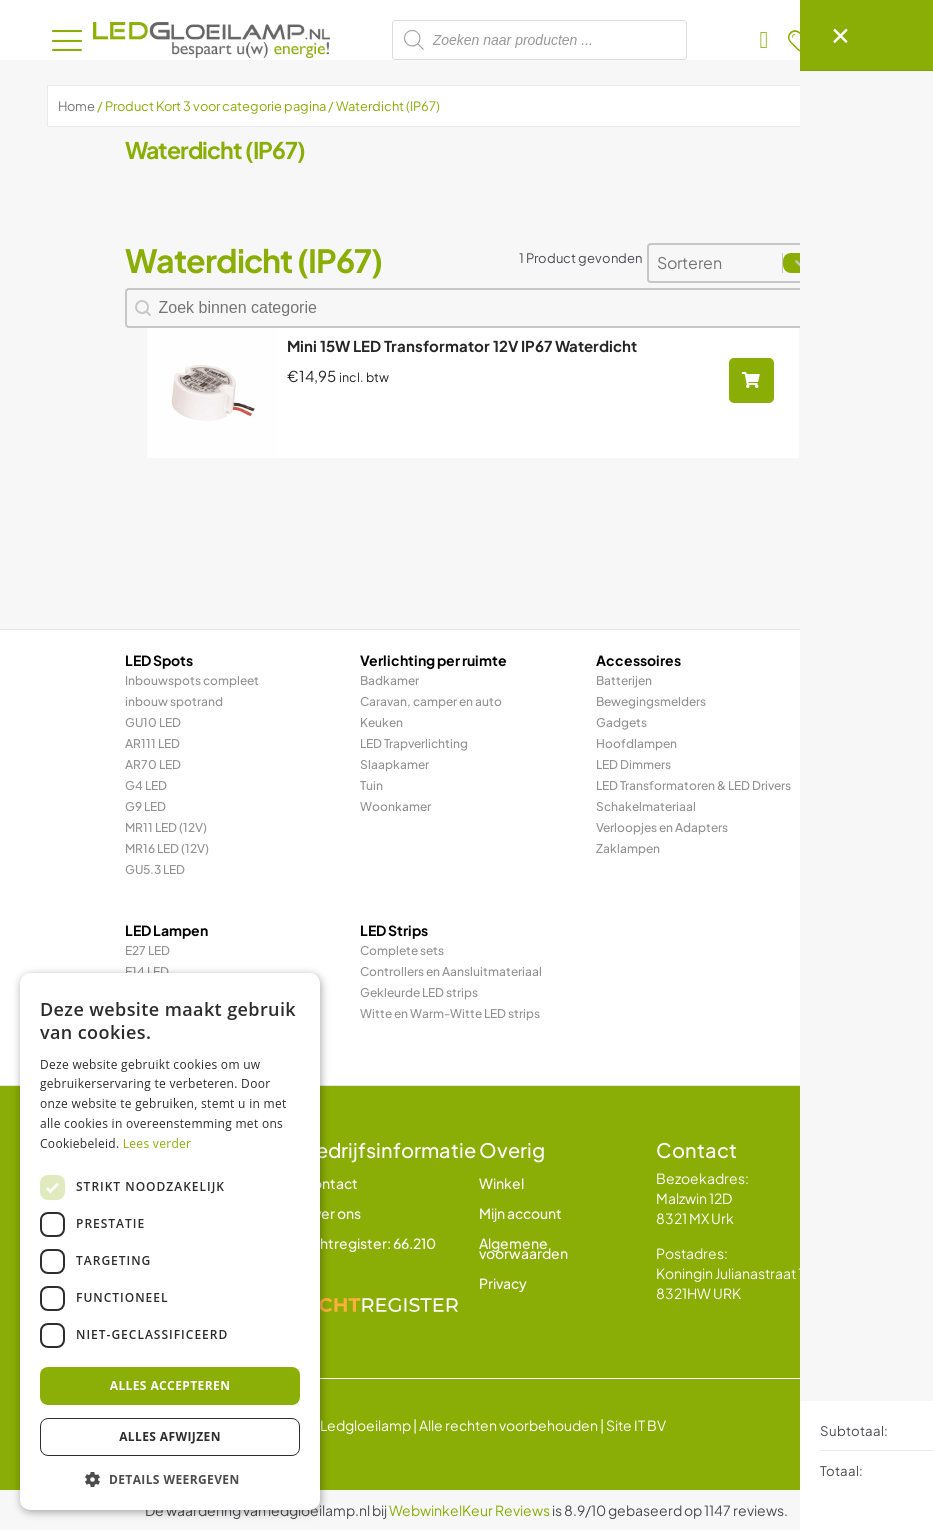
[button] (170, 1479)
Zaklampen (628, 848)
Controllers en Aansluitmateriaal (451, 971)
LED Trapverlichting (414, 743)
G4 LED (146, 785)
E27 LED (147, 950)
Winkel (501, 1183)
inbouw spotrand (174, 701)
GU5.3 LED (155, 869)
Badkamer (389, 680)
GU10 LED (153, 722)
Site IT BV (636, 1425)
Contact (330, 1183)
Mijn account (520, 1213)
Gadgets (621, 722)
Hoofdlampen (636, 743)
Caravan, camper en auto (431, 701)
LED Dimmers (633, 764)
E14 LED (147, 971)
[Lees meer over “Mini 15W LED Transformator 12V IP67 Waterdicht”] (751, 380)
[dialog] (170, 1241)
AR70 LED (153, 764)
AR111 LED (152, 743)
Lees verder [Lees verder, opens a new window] (157, 1143)
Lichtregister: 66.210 (369, 1243)
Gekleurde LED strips (419, 992)
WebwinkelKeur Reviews (469, 1510)
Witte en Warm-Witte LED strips (450, 1013)
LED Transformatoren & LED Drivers (693, 785)
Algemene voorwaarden (523, 1248)
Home (76, 106)
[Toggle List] (801, 263)
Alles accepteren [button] (170, 1385)
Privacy (503, 1283)
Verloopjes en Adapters (662, 827)
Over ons (331, 1213)
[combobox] (715, 263)
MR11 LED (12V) (166, 827)
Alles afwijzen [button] (170, 1436)
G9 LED (145, 806)
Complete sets (402, 950)
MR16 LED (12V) (167, 848)
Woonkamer (395, 806)
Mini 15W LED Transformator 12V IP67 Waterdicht (462, 345)
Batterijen (624, 680)
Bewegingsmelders (651, 701)
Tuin (371, 785)
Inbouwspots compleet (192, 680)
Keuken (381, 722)
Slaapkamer (394, 764)
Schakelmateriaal (646, 806)
